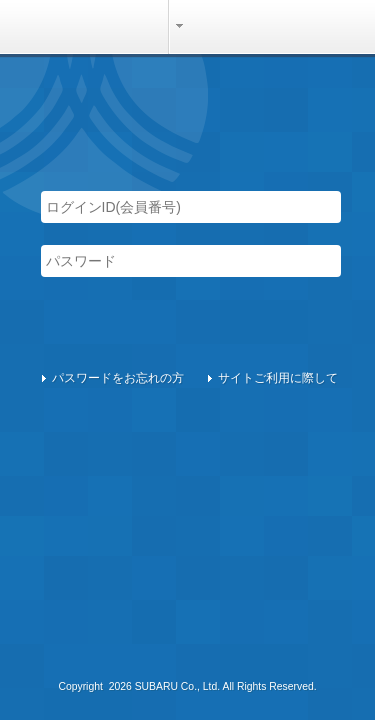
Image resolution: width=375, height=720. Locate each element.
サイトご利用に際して (278, 378)
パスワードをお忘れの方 (118, 378)
